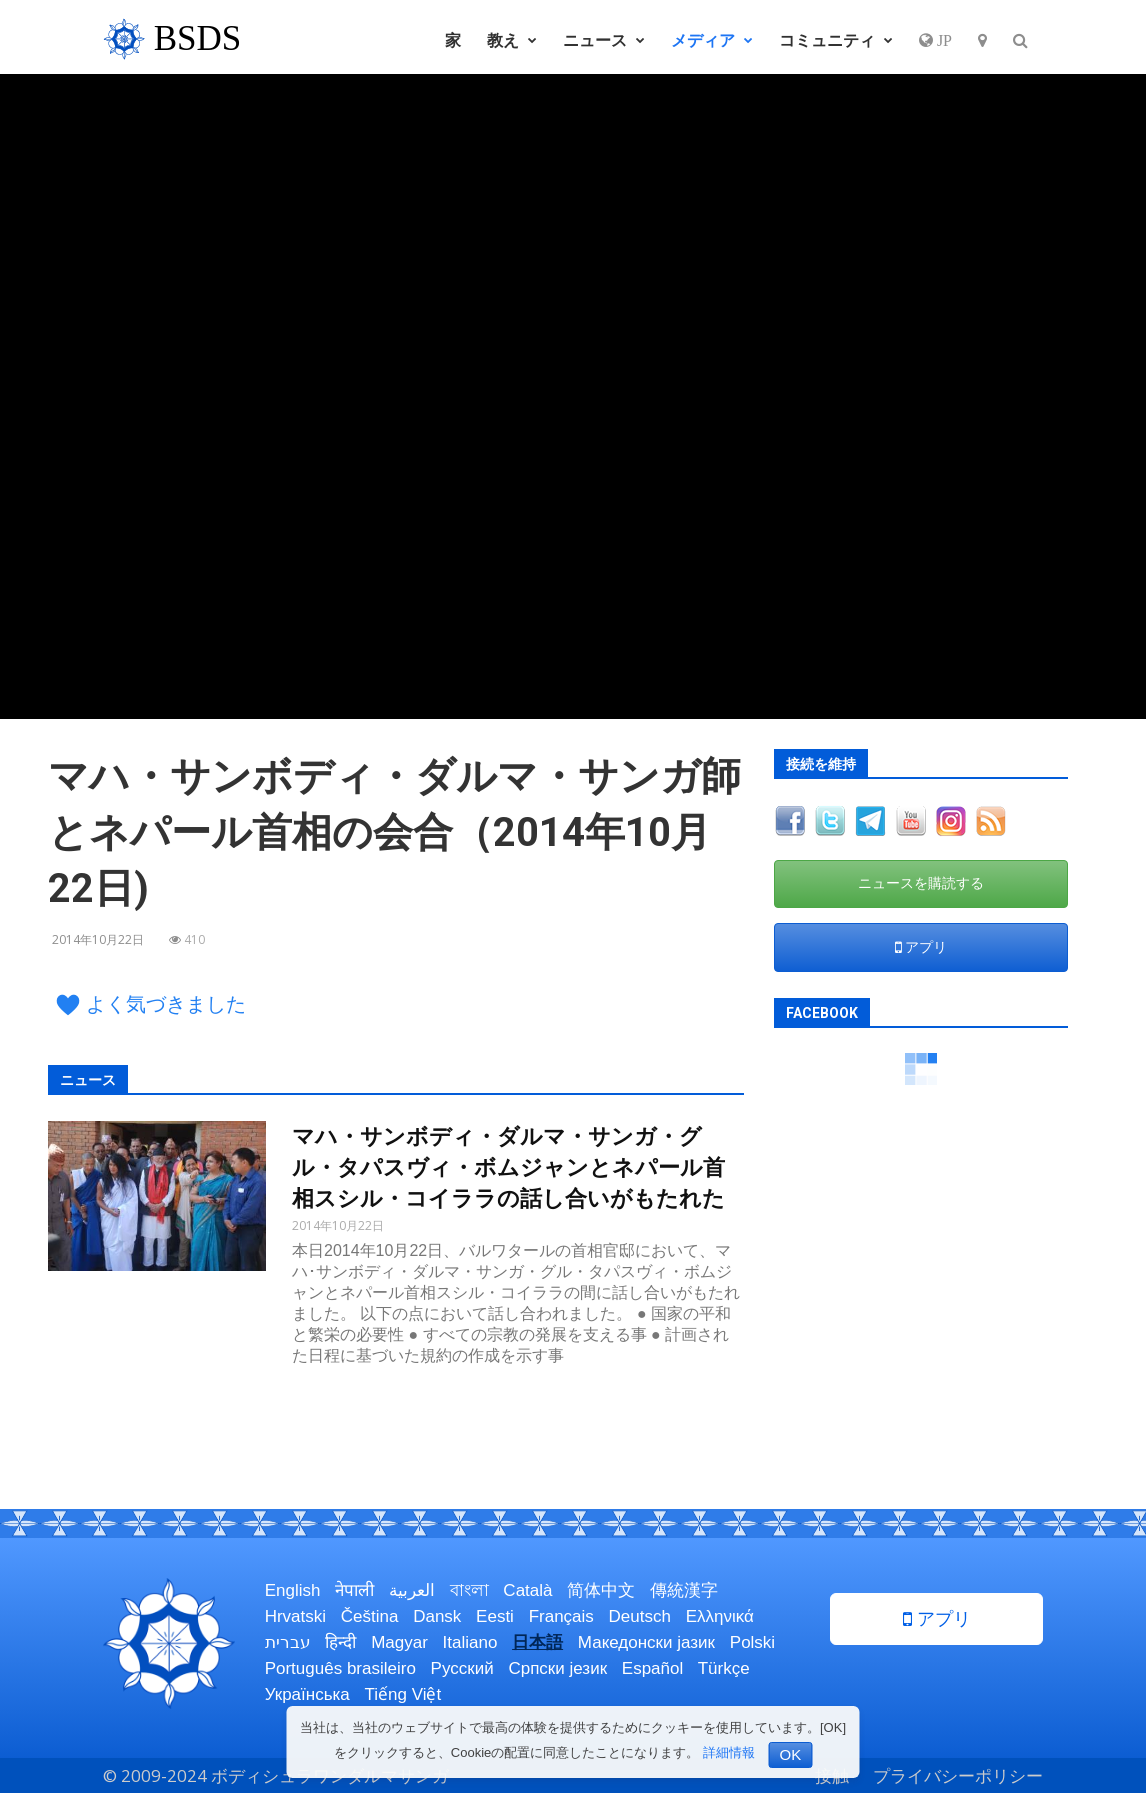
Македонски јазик (646, 1642)
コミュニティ (836, 40)
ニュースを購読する (921, 883)
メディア (712, 40)
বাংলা (469, 1590)
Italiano (470, 1642)
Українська (307, 1694)
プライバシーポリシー (958, 1775)
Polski (752, 1642)
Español (652, 1668)
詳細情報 (729, 1752)
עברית (288, 1642)
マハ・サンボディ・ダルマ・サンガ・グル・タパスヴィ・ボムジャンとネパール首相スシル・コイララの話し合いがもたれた (508, 1167)
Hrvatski (295, 1616)
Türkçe (724, 1668)
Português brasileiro (340, 1668)
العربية (412, 1590)
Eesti (495, 1616)
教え (512, 40)
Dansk (437, 1616)
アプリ (921, 947)
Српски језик (557, 1668)
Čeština (370, 1616)
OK (791, 1754)
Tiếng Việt (403, 1694)
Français (561, 1616)
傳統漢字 (684, 1590)
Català (527, 1590)
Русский (462, 1668)
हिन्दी (340, 1642)
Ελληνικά (720, 1616)
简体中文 (601, 1590)
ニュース (604, 40)
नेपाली (354, 1590)
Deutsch (640, 1616)
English (293, 1590)
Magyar (399, 1642)
